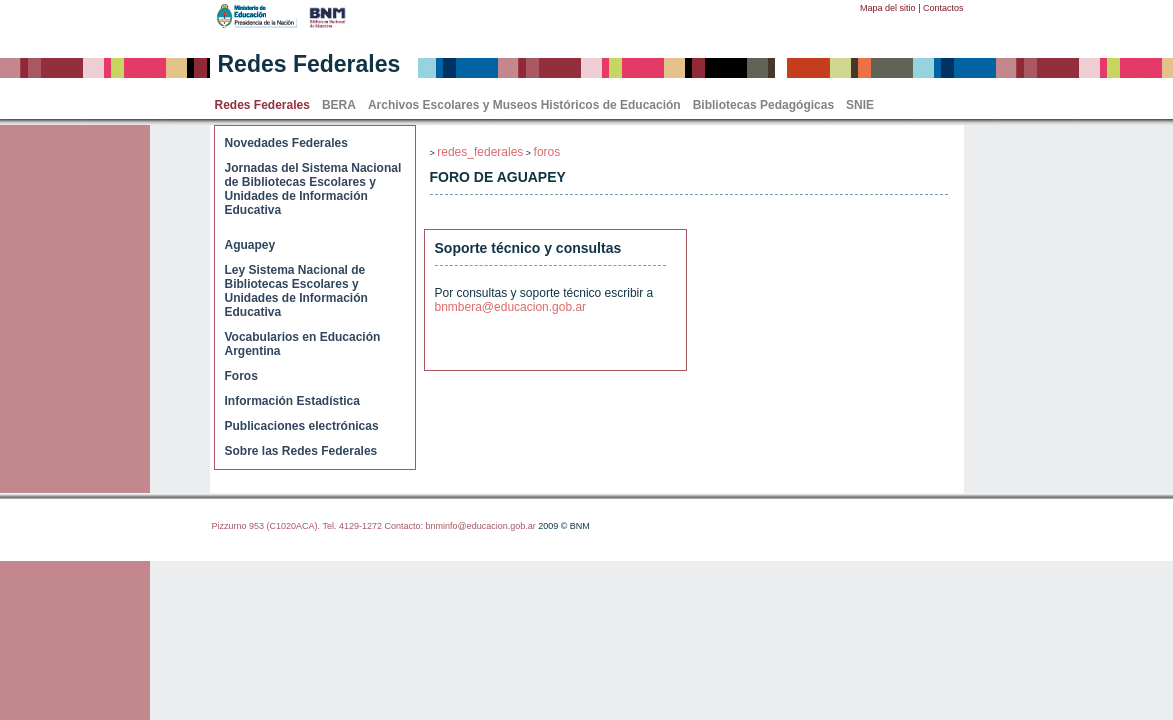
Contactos (943, 8)
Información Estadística (292, 401)
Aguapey (250, 245)
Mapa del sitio (888, 8)
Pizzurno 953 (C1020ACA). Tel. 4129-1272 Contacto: (319, 526)
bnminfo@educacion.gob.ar (480, 526)
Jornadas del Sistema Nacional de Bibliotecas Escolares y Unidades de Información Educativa (313, 189)
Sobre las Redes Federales (301, 451)
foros (547, 152)
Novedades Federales (286, 143)
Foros (241, 376)
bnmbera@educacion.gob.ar (511, 307)
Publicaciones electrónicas (302, 426)
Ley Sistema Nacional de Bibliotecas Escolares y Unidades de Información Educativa (296, 291)
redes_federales (480, 152)
